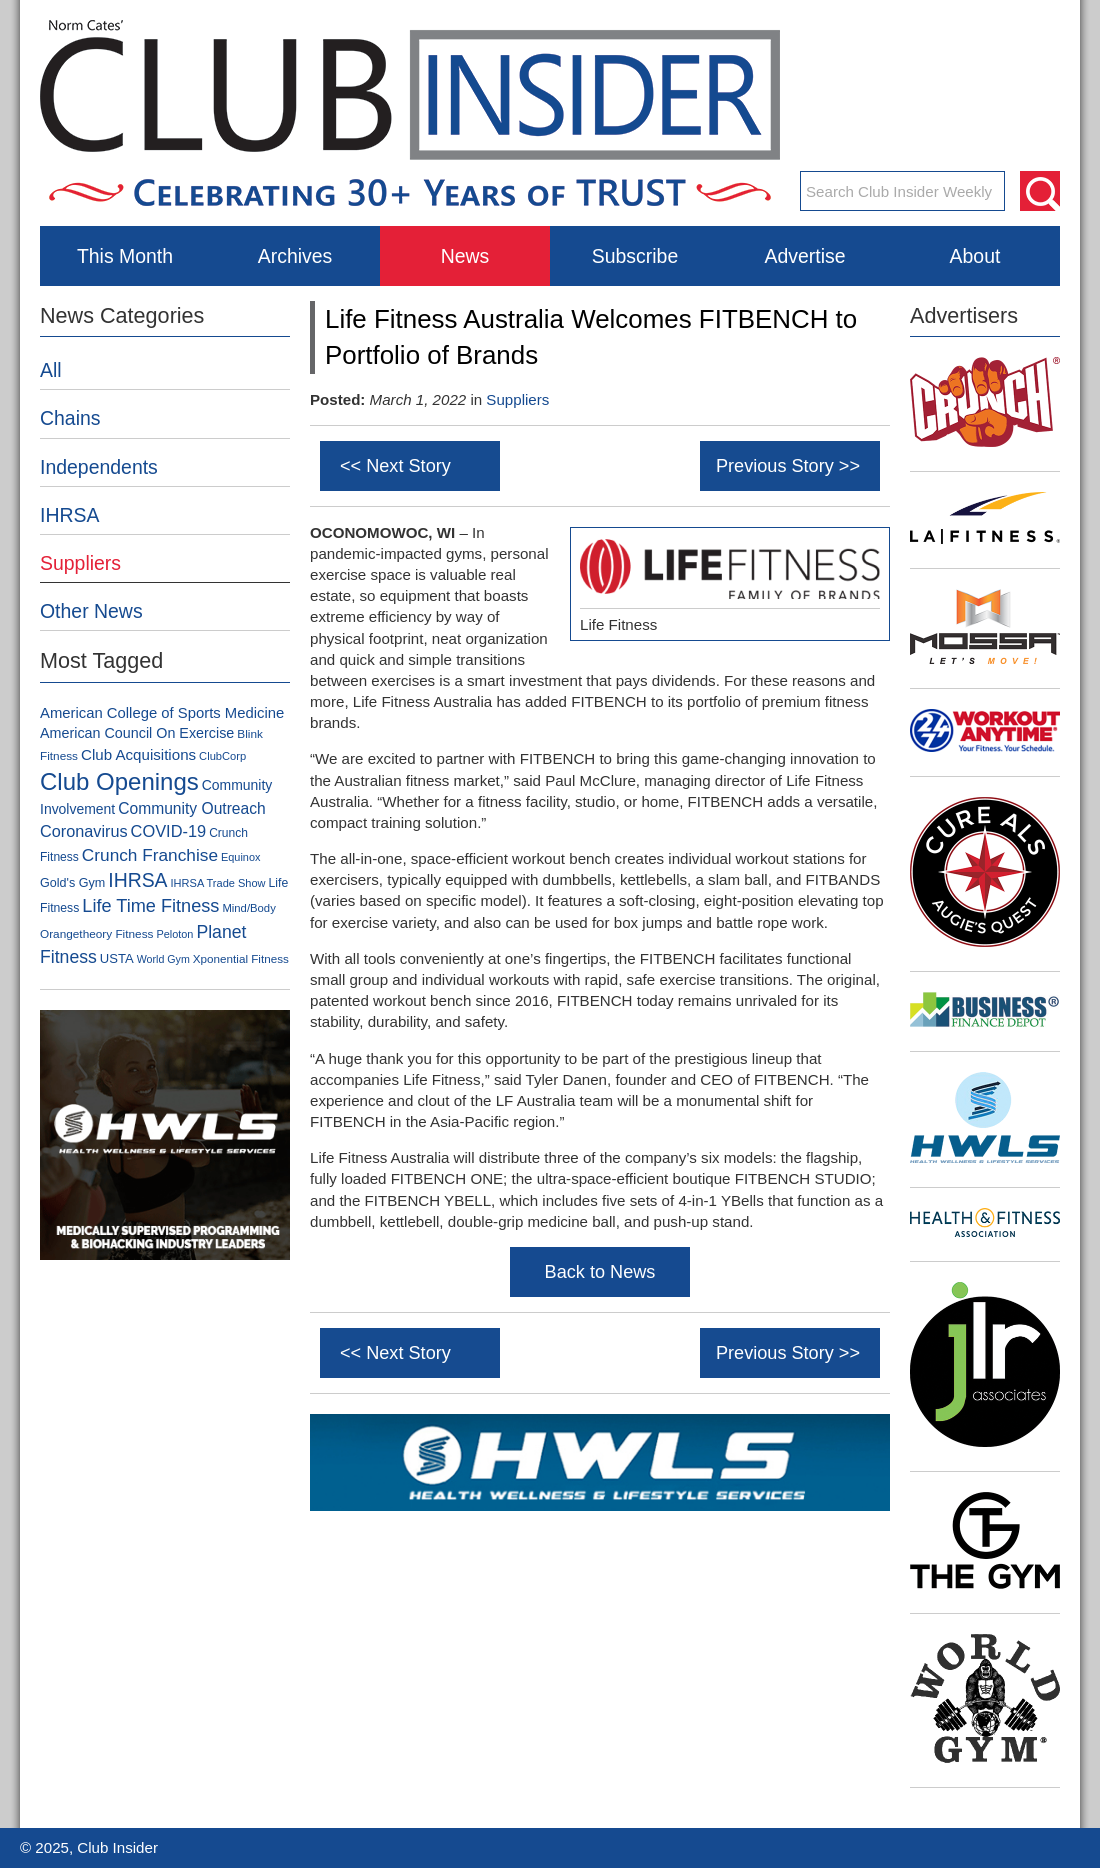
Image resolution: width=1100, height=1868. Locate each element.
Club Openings (119, 781)
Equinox (240, 857)
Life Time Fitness (150, 906)
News (465, 256)
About (975, 256)
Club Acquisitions (138, 754)
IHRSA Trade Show (218, 883)
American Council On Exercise (137, 733)
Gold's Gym (72, 883)
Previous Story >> (788, 466)
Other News (91, 611)
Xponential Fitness (241, 958)
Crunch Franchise (150, 855)
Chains (70, 418)
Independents (99, 467)
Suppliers (517, 399)
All (51, 370)
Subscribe (635, 256)
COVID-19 (169, 831)
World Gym (163, 959)
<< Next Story (395, 466)
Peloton (174, 934)
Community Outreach (191, 808)
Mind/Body (248, 908)
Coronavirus (84, 831)
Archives (295, 256)
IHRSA (69, 515)
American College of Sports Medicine (162, 713)
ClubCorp (222, 756)
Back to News (600, 1272)
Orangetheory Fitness (96, 934)
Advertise (804, 256)
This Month (125, 256)
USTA (117, 958)
